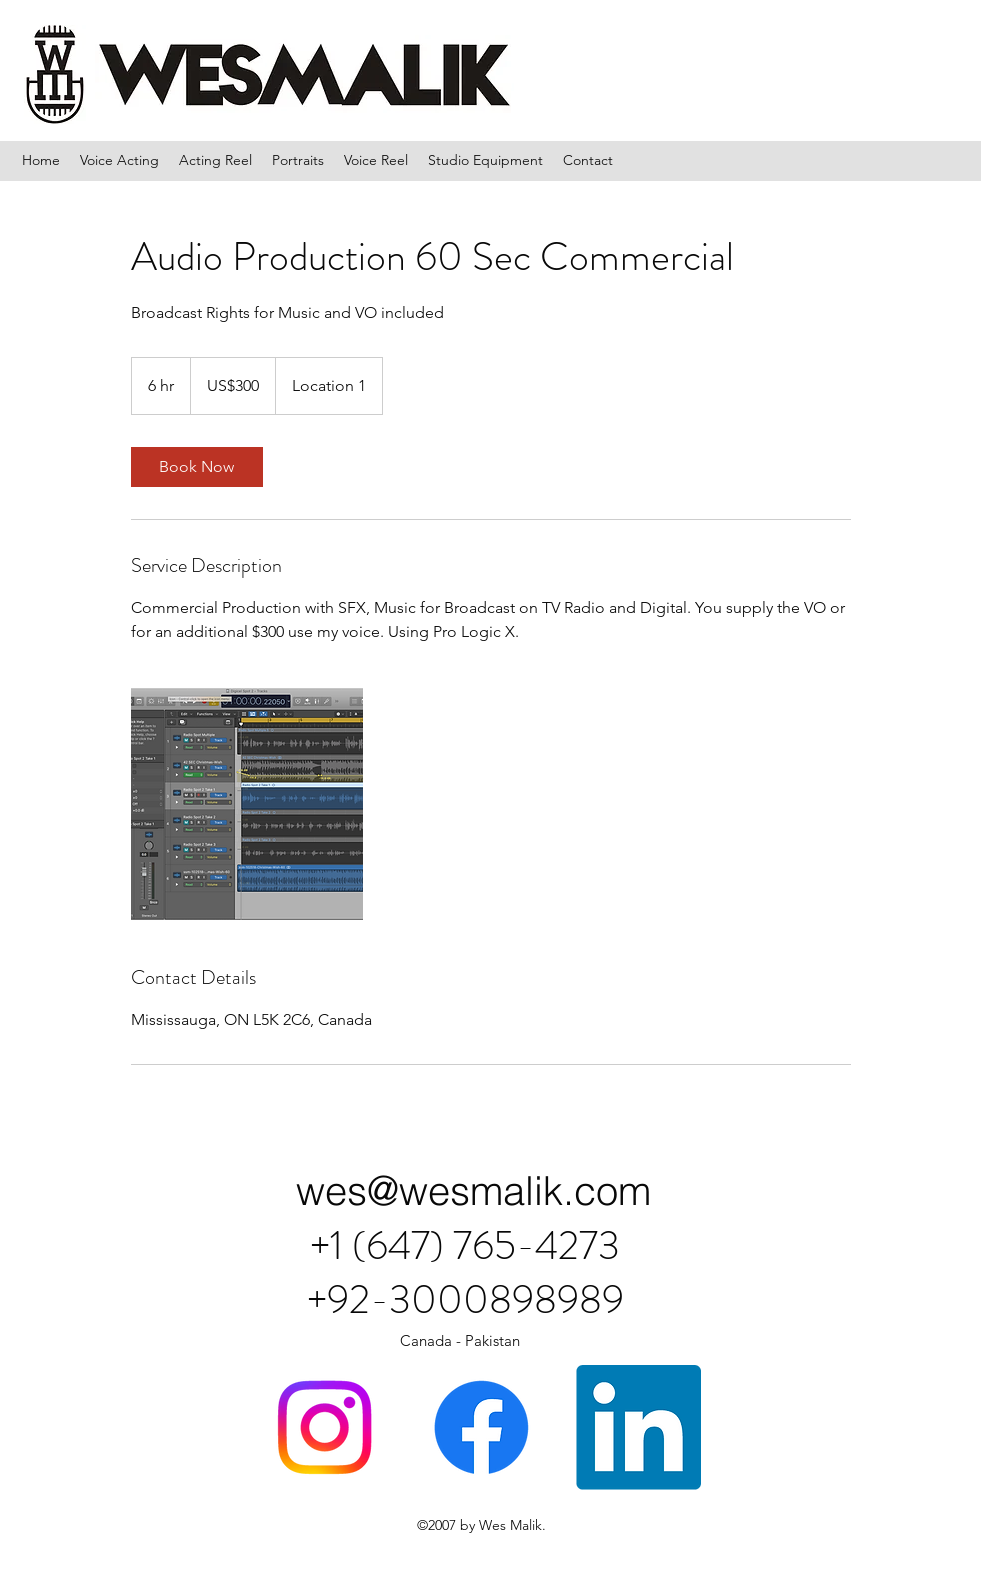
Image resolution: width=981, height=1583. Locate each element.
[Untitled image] (247, 804)
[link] (197, 467)
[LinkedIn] (638, 1427)
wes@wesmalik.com (473, 1190)
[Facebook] (481, 1427)
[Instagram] (324, 1427)
